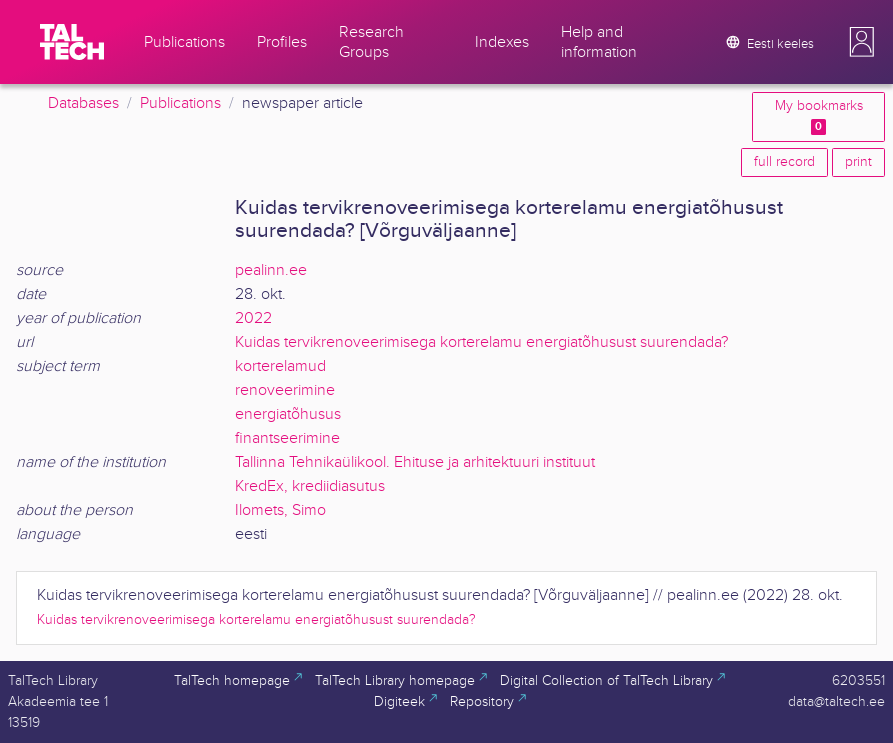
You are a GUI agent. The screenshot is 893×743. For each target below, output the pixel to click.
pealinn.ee (271, 270)
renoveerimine (285, 390)
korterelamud (280, 366)
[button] (862, 42)
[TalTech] (72, 42)
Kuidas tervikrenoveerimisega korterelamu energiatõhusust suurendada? (481, 342)
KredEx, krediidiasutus (310, 486)
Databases (83, 103)
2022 (253, 318)
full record (784, 162)
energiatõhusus (288, 414)
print (858, 162)
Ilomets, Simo (280, 510)
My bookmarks (819, 116)
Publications (180, 103)
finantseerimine (287, 438)
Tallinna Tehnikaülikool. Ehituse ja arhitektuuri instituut (415, 462)
